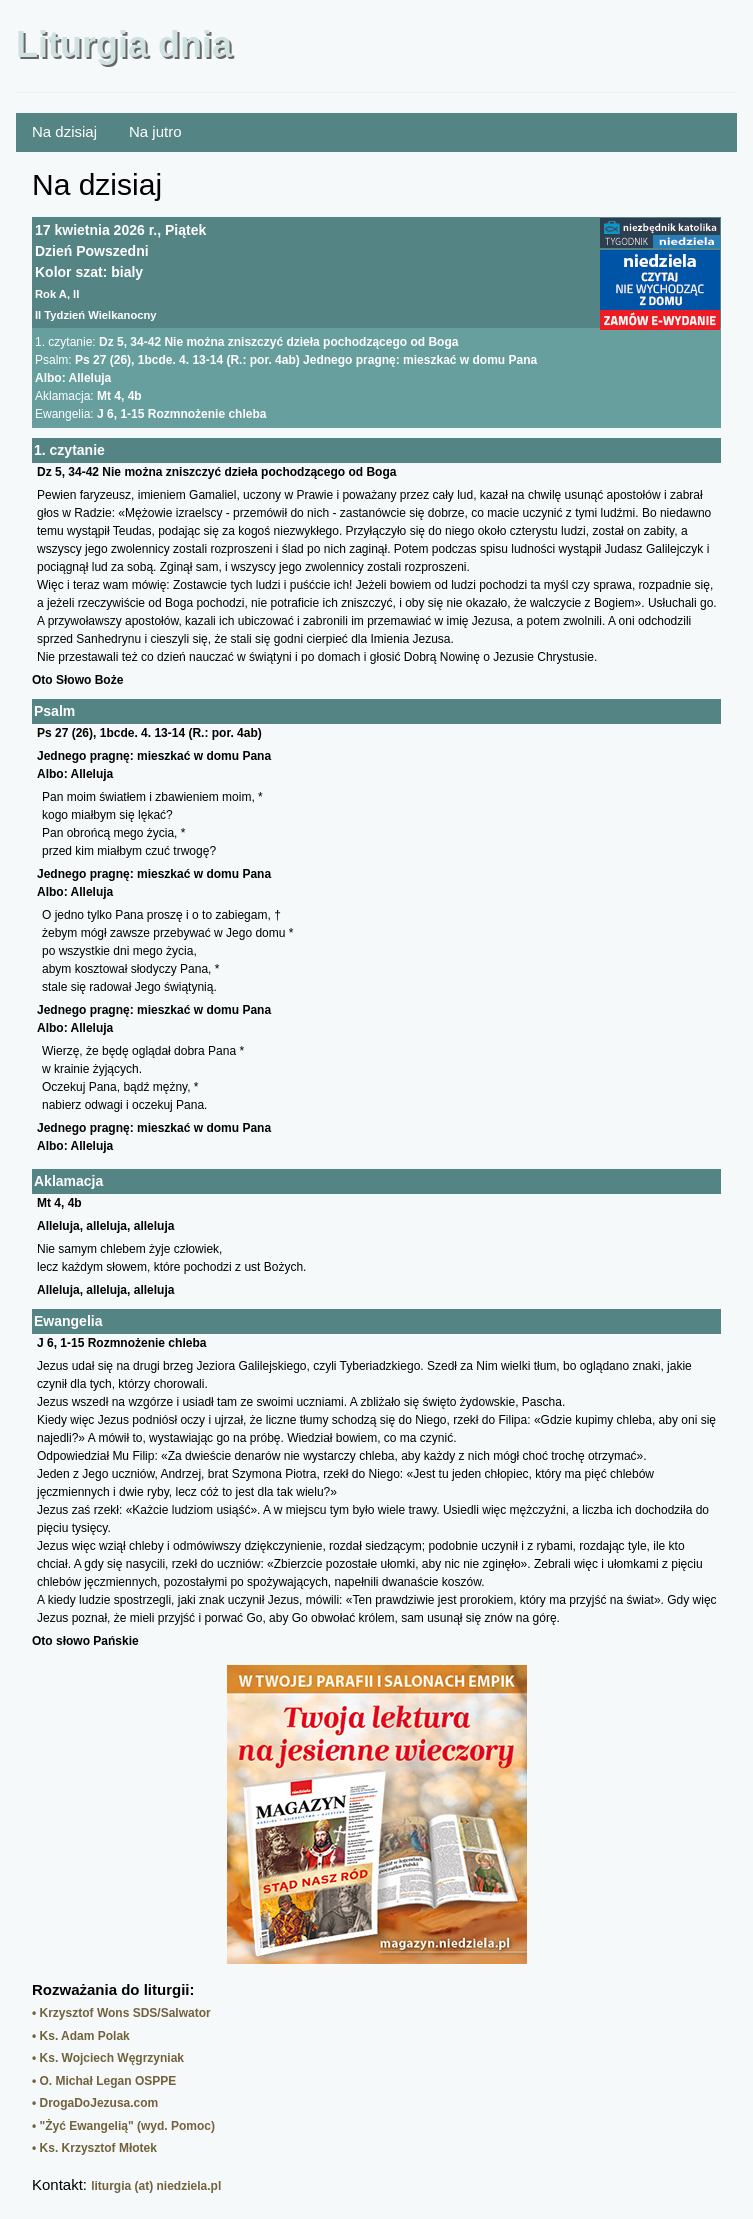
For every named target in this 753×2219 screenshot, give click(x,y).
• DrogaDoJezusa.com (95, 2103)
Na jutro (155, 131)
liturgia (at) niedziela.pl (156, 2186)
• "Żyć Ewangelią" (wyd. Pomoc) (123, 2126)
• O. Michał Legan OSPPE (104, 2081)
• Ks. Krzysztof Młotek (94, 2148)
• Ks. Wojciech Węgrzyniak (108, 2058)
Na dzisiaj (64, 131)
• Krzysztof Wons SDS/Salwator (121, 2013)
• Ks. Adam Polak (81, 2036)
